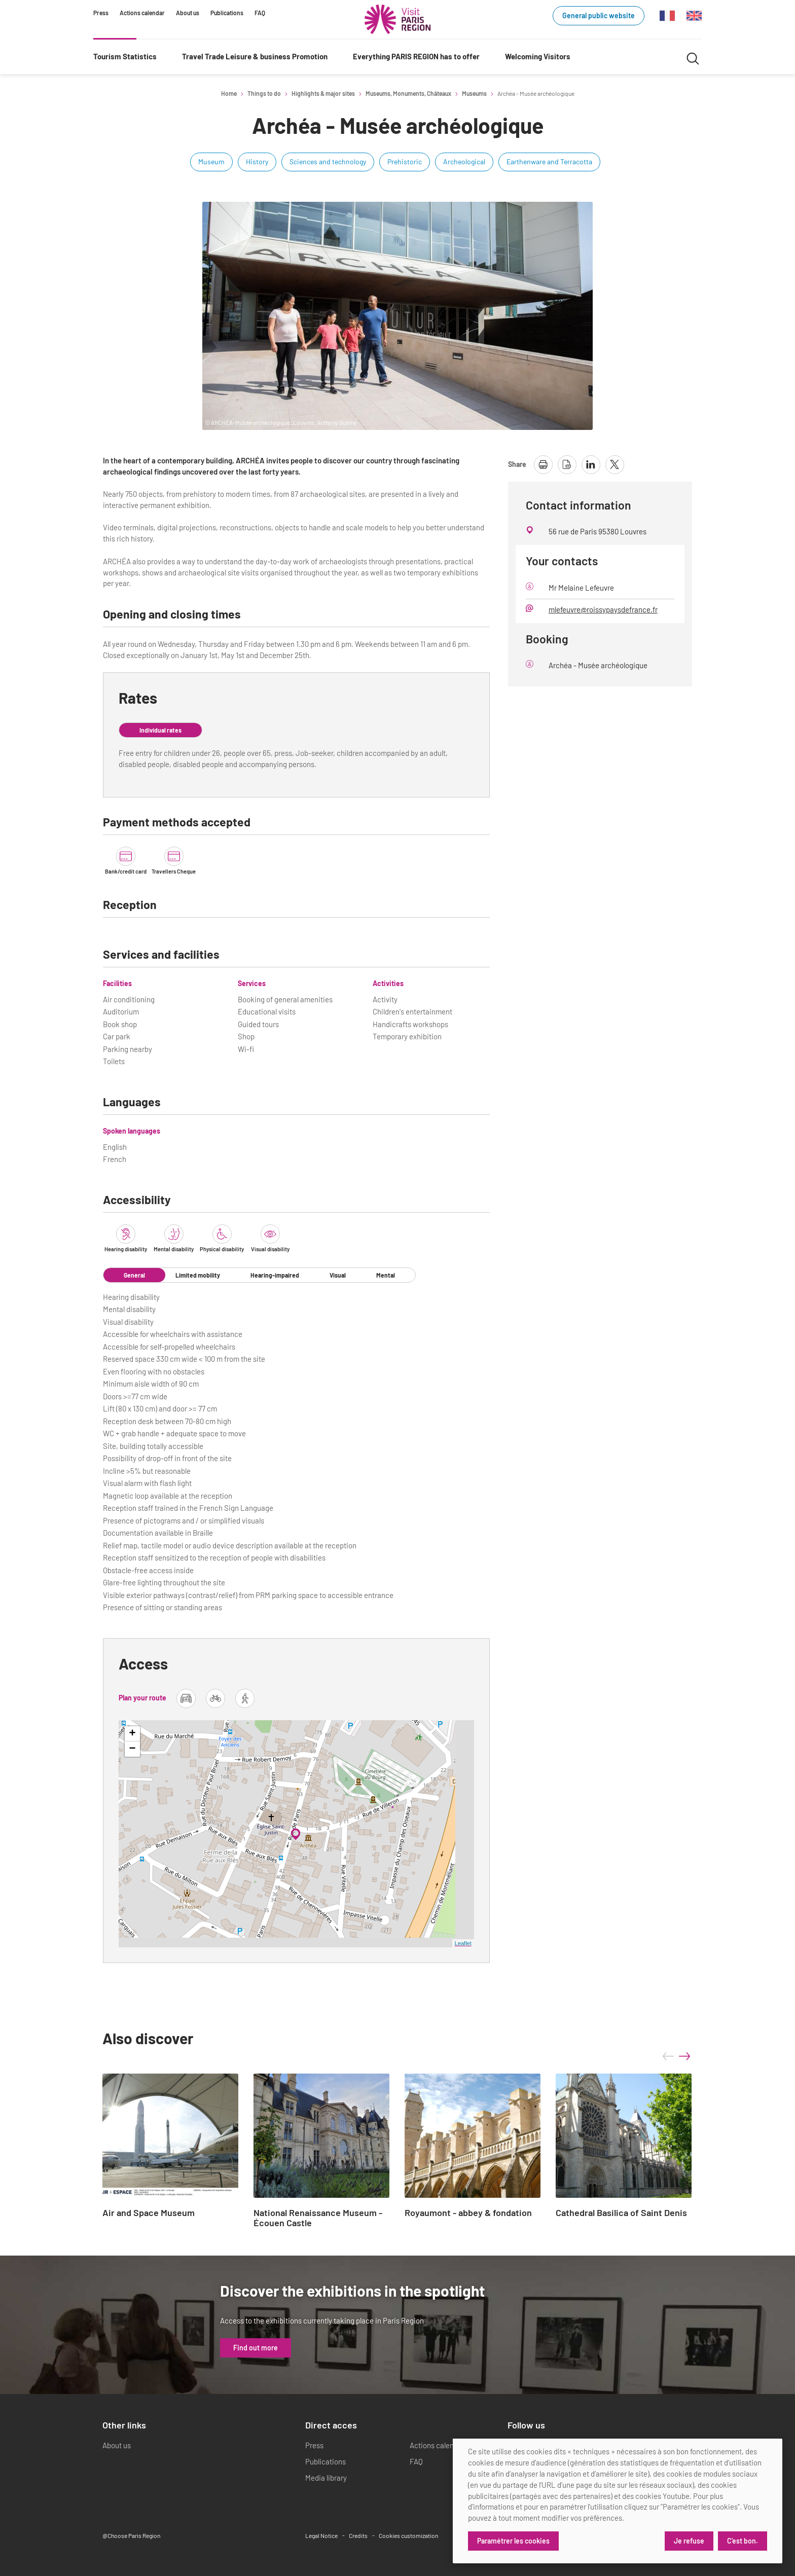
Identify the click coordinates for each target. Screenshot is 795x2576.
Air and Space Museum (148, 2213)
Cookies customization (408, 2535)
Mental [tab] (385, 1275)
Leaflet (463, 1943)
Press (101, 12)
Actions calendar (142, 12)
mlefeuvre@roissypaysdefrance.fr (603, 609)
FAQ (260, 12)
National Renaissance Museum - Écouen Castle (318, 2218)
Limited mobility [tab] (197, 1275)
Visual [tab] (338, 1275)
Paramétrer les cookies (513, 2540)
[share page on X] (614, 464)
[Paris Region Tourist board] (397, 19)
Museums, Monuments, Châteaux (408, 93)
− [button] (132, 1749)
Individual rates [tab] (160, 730)
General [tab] (134, 1275)
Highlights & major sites (323, 93)
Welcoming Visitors (537, 56)
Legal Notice (321, 2535)
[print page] (543, 464)
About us (187, 12)
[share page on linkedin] (591, 464)
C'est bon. (742, 2540)
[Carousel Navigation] (676, 2056)
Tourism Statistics (125, 56)
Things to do (264, 93)
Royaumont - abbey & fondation (468, 2213)
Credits (358, 2535)
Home (229, 93)
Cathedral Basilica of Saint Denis (621, 2213)
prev (668, 2056)
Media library (326, 2477)
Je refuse (688, 2540)
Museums (474, 93)
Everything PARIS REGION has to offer (416, 56)
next (684, 2056)
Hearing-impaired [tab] (274, 1275)
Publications (226, 12)
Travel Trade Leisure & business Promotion (255, 56)
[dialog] (617, 2501)
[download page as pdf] (567, 464)
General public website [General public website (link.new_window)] (598, 15)
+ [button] (132, 1733)
